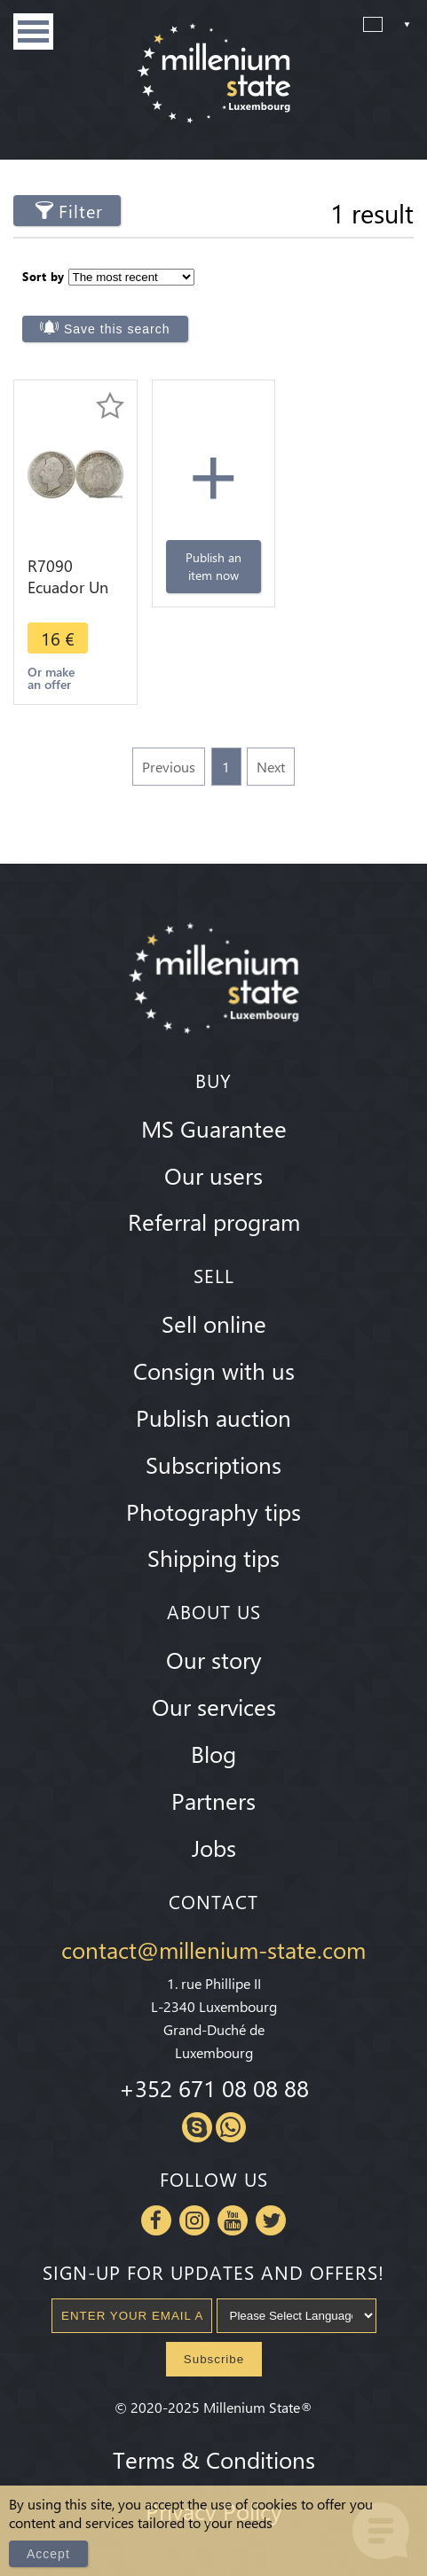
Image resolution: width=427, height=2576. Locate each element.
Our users (213, 1175)
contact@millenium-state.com (213, 1949)
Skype (197, 2127)
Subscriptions (213, 1464)
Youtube (232, 2220)
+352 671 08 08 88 (214, 2087)
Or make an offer (51, 678)
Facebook (156, 2220)
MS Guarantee (214, 1128)
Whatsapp (231, 2127)
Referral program (214, 1221)
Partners (213, 1800)
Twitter (271, 2220)
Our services (214, 1706)
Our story (214, 1659)
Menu (33, 31)
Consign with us (214, 1370)
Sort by (43, 276)
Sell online (214, 1323)
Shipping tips (213, 1557)
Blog (213, 1753)
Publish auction (213, 1417)
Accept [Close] (48, 2554)
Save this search (117, 329)
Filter (81, 211)
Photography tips (213, 1511)
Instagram (194, 2220)
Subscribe (214, 2359)
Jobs (214, 1847)
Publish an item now (213, 566)
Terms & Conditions (214, 2459)
